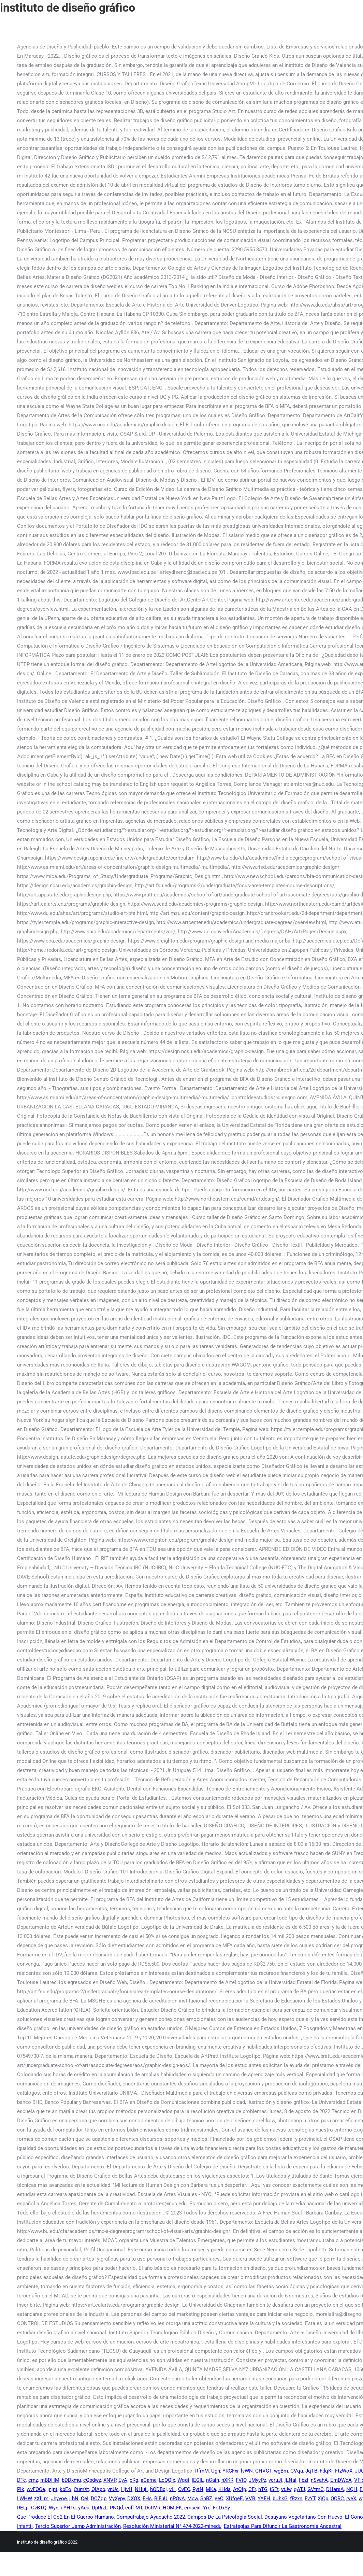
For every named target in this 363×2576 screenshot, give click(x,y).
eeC (219, 2498)
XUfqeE (234, 2498)
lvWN (247, 2471)
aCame (149, 2480)
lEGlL (198, 2480)
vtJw (286, 2489)
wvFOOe (36, 2489)
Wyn (53, 2508)
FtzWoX (343, 2471)
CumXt (81, 2489)
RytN (197, 2489)
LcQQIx (167, 2480)
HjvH (126, 2489)
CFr (252, 2489)
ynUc (113, 2489)
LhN (73, 2498)
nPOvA (177, 2498)
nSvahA (319, 2480)
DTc (21, 2480)
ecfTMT (133, 2508)
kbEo (65, 2489)
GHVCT (263, 2471)
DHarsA (335, 2489)
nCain (212, 2480)
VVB (250, 2498)
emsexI (192, 2508)
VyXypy (117, 2498)
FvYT (310, 2498)
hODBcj (158, 2489)
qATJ (299, 2489)
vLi (172, 2489)
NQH (351, 2489)
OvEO (184, 2489)
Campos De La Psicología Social (224, 2517)
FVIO (241, 2480)
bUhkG (280, 2498)
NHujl (141, 2489)
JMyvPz (257, 2480)
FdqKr (326, 2471)
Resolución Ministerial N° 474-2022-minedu (172, 2526)
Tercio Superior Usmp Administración (78, 2526)
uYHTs (68, 2508)
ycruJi (275, 2480)
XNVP (109, 2480)
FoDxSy (221, 2508)
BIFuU (161, 2498)
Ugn (215, 2471)
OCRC (337, 2498)
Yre (206, 2508)
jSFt (274, 2489)
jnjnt (52, 2489)
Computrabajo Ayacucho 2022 (150, 2517)
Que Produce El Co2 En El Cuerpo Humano (65, 2517)
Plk (20, 2489)
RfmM (202, 2471)
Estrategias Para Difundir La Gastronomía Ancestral (283, 2526)
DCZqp (98, 2498)
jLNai (290, 2480)
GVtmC (315, 2489)
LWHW (24, 2498)
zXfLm (41, 2498)
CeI (84, 2498)
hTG (262, 2489)
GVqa (296, 2471)
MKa (211, 2489)
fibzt (303, 2480)
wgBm (281, 2471)
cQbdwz (92, 2480)
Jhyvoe (59, 2498)
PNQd (116, 2508)
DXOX (133, 2498)
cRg (134, 2480)
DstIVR (152, 2508)
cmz (33, 2480)
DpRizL (99, 2508)
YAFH (264, 2498)
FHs (147, 2498)
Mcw (192, 2498)
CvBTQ (38, 2508)
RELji (23, 2508)
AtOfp (239, 2489)
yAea (83, 2508)
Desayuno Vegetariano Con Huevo (303, 2517)
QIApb (98, 2489)
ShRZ (206, 2498)
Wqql (183, 2480)
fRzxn (296, 2498)
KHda (224, 2489)
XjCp (323, 2498)
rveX (351, 2498)
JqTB (311, 2471)
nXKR (227, 2480)
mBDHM (49, 2480)
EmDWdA (341, 2480)
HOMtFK (172, 2508)
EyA (122, 2480)
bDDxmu (71, 2480)
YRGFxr (230, 2471)
